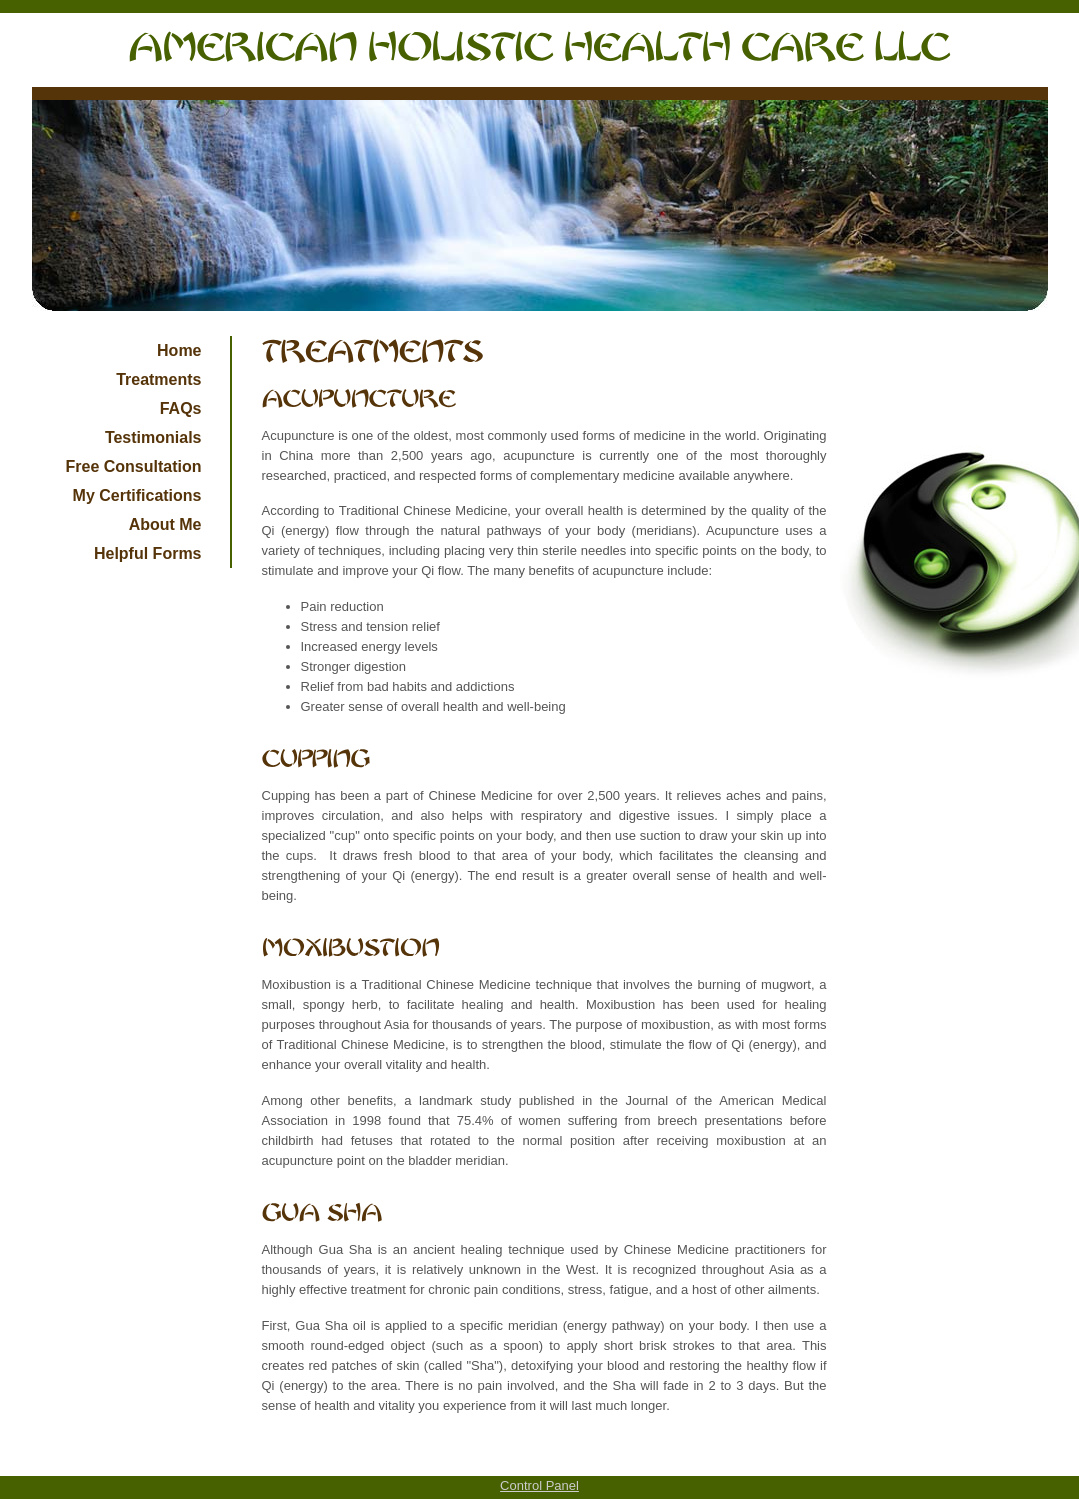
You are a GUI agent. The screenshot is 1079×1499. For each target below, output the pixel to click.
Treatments (158, 379)
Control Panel (539, 1485)
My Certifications (137, 495)
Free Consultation (133, 466)
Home (179, 350)
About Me (165, 524)
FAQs (181, 408)
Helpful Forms (148, 553)
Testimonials (153, 437)
